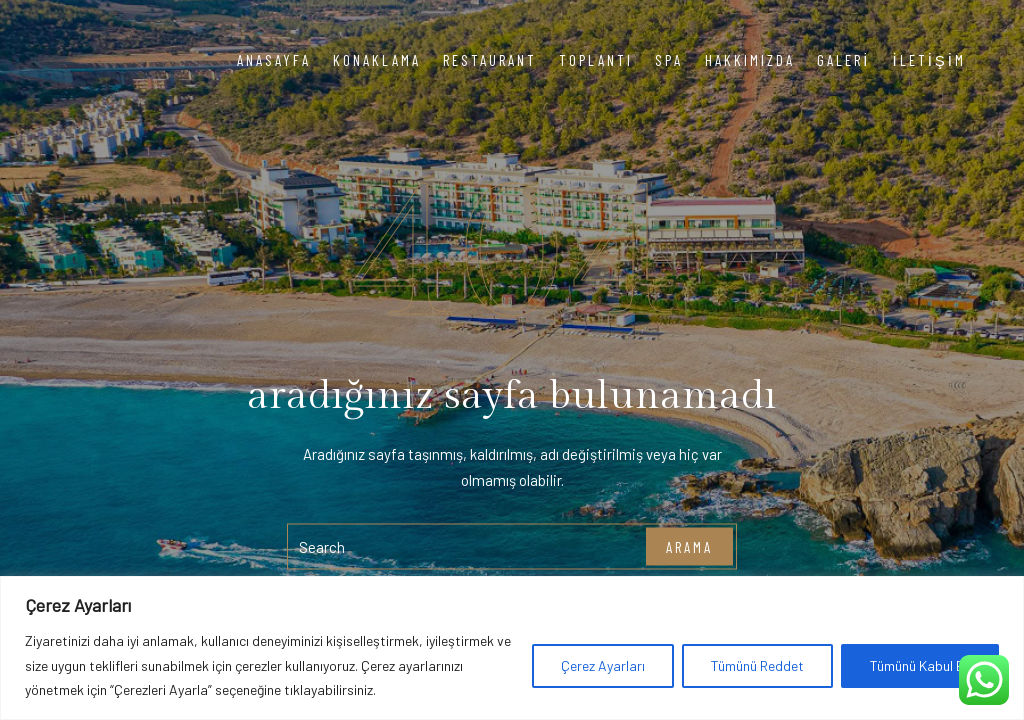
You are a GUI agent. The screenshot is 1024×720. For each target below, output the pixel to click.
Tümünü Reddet (757, 665)
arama (689, 546)
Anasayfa (274, 60)
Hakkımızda (750, 60)
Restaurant (490, 60)
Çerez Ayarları (603, 665)
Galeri (843, 60)
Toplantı (596, 60)
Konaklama (377, 60)
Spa (669, 60)
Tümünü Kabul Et (920, 665)
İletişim (929, 60)
